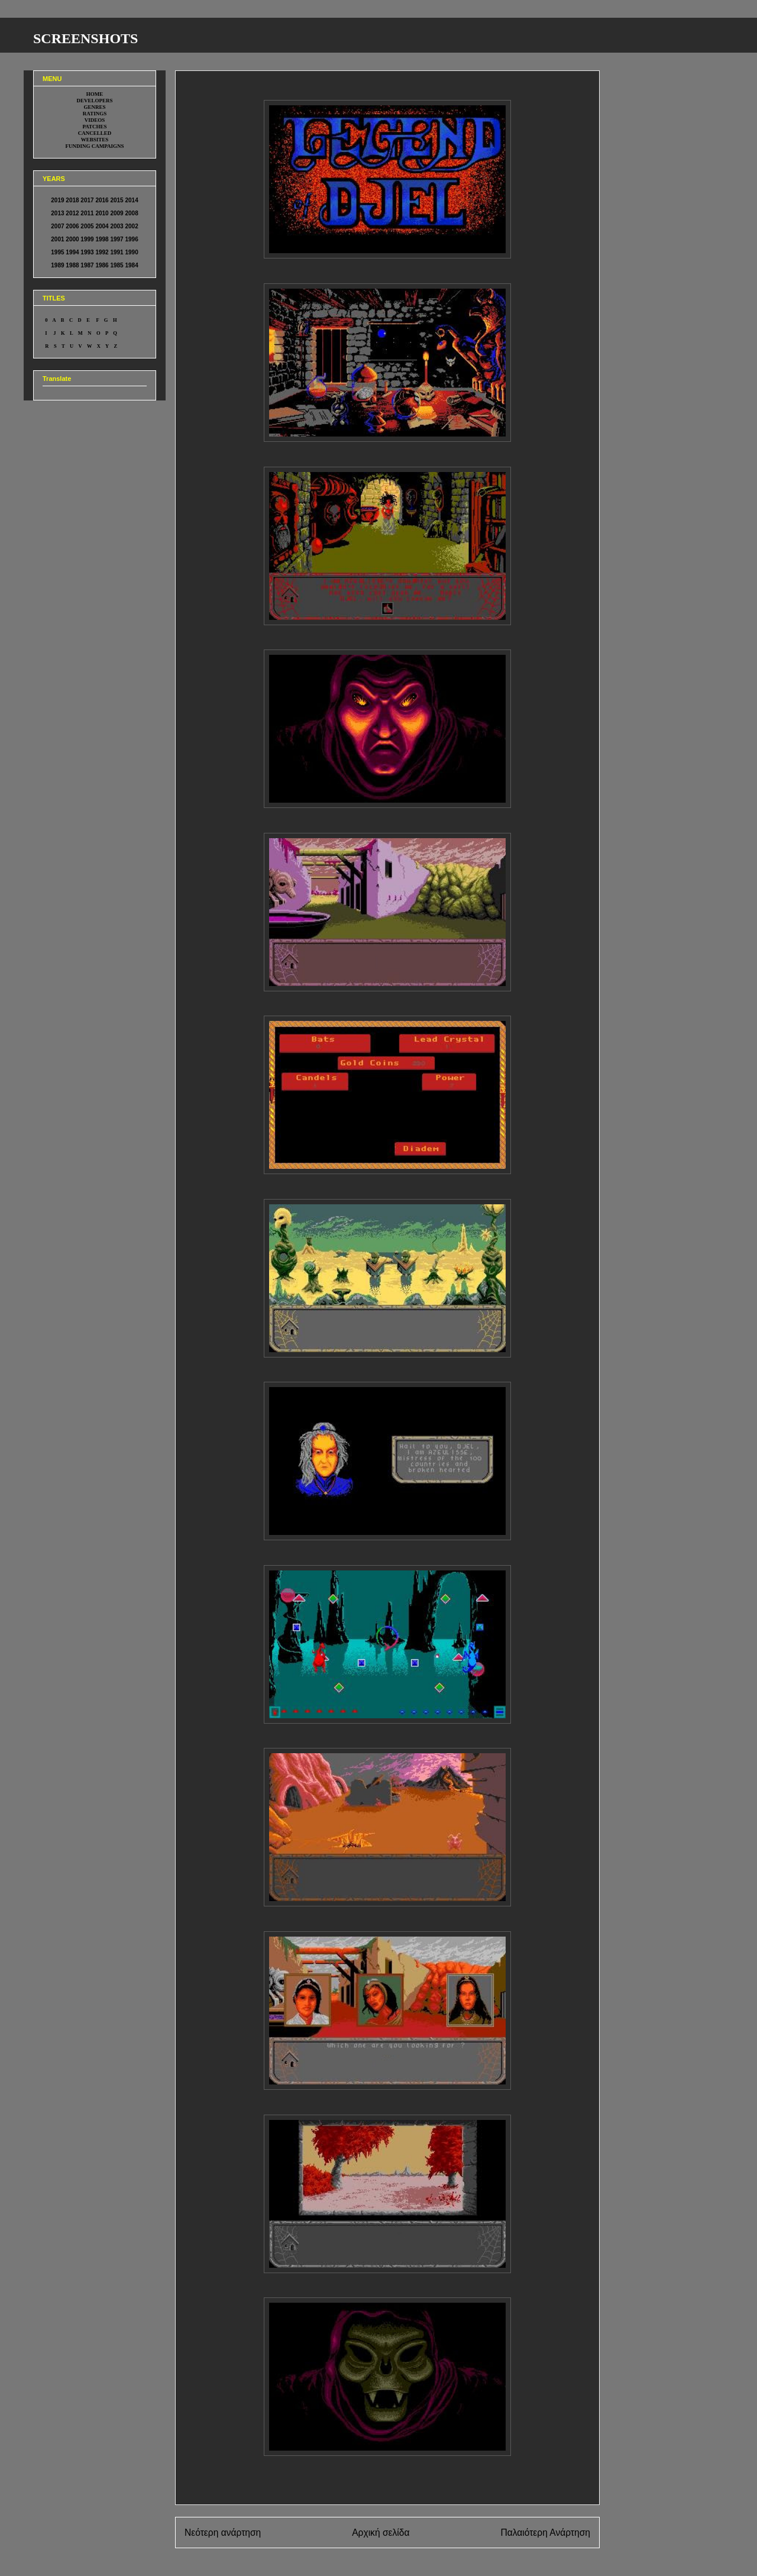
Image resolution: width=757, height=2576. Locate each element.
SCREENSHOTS (85, 38)
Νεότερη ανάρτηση (223, 2532)
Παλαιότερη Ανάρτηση (545, 2532)
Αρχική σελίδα (380, 2532)
